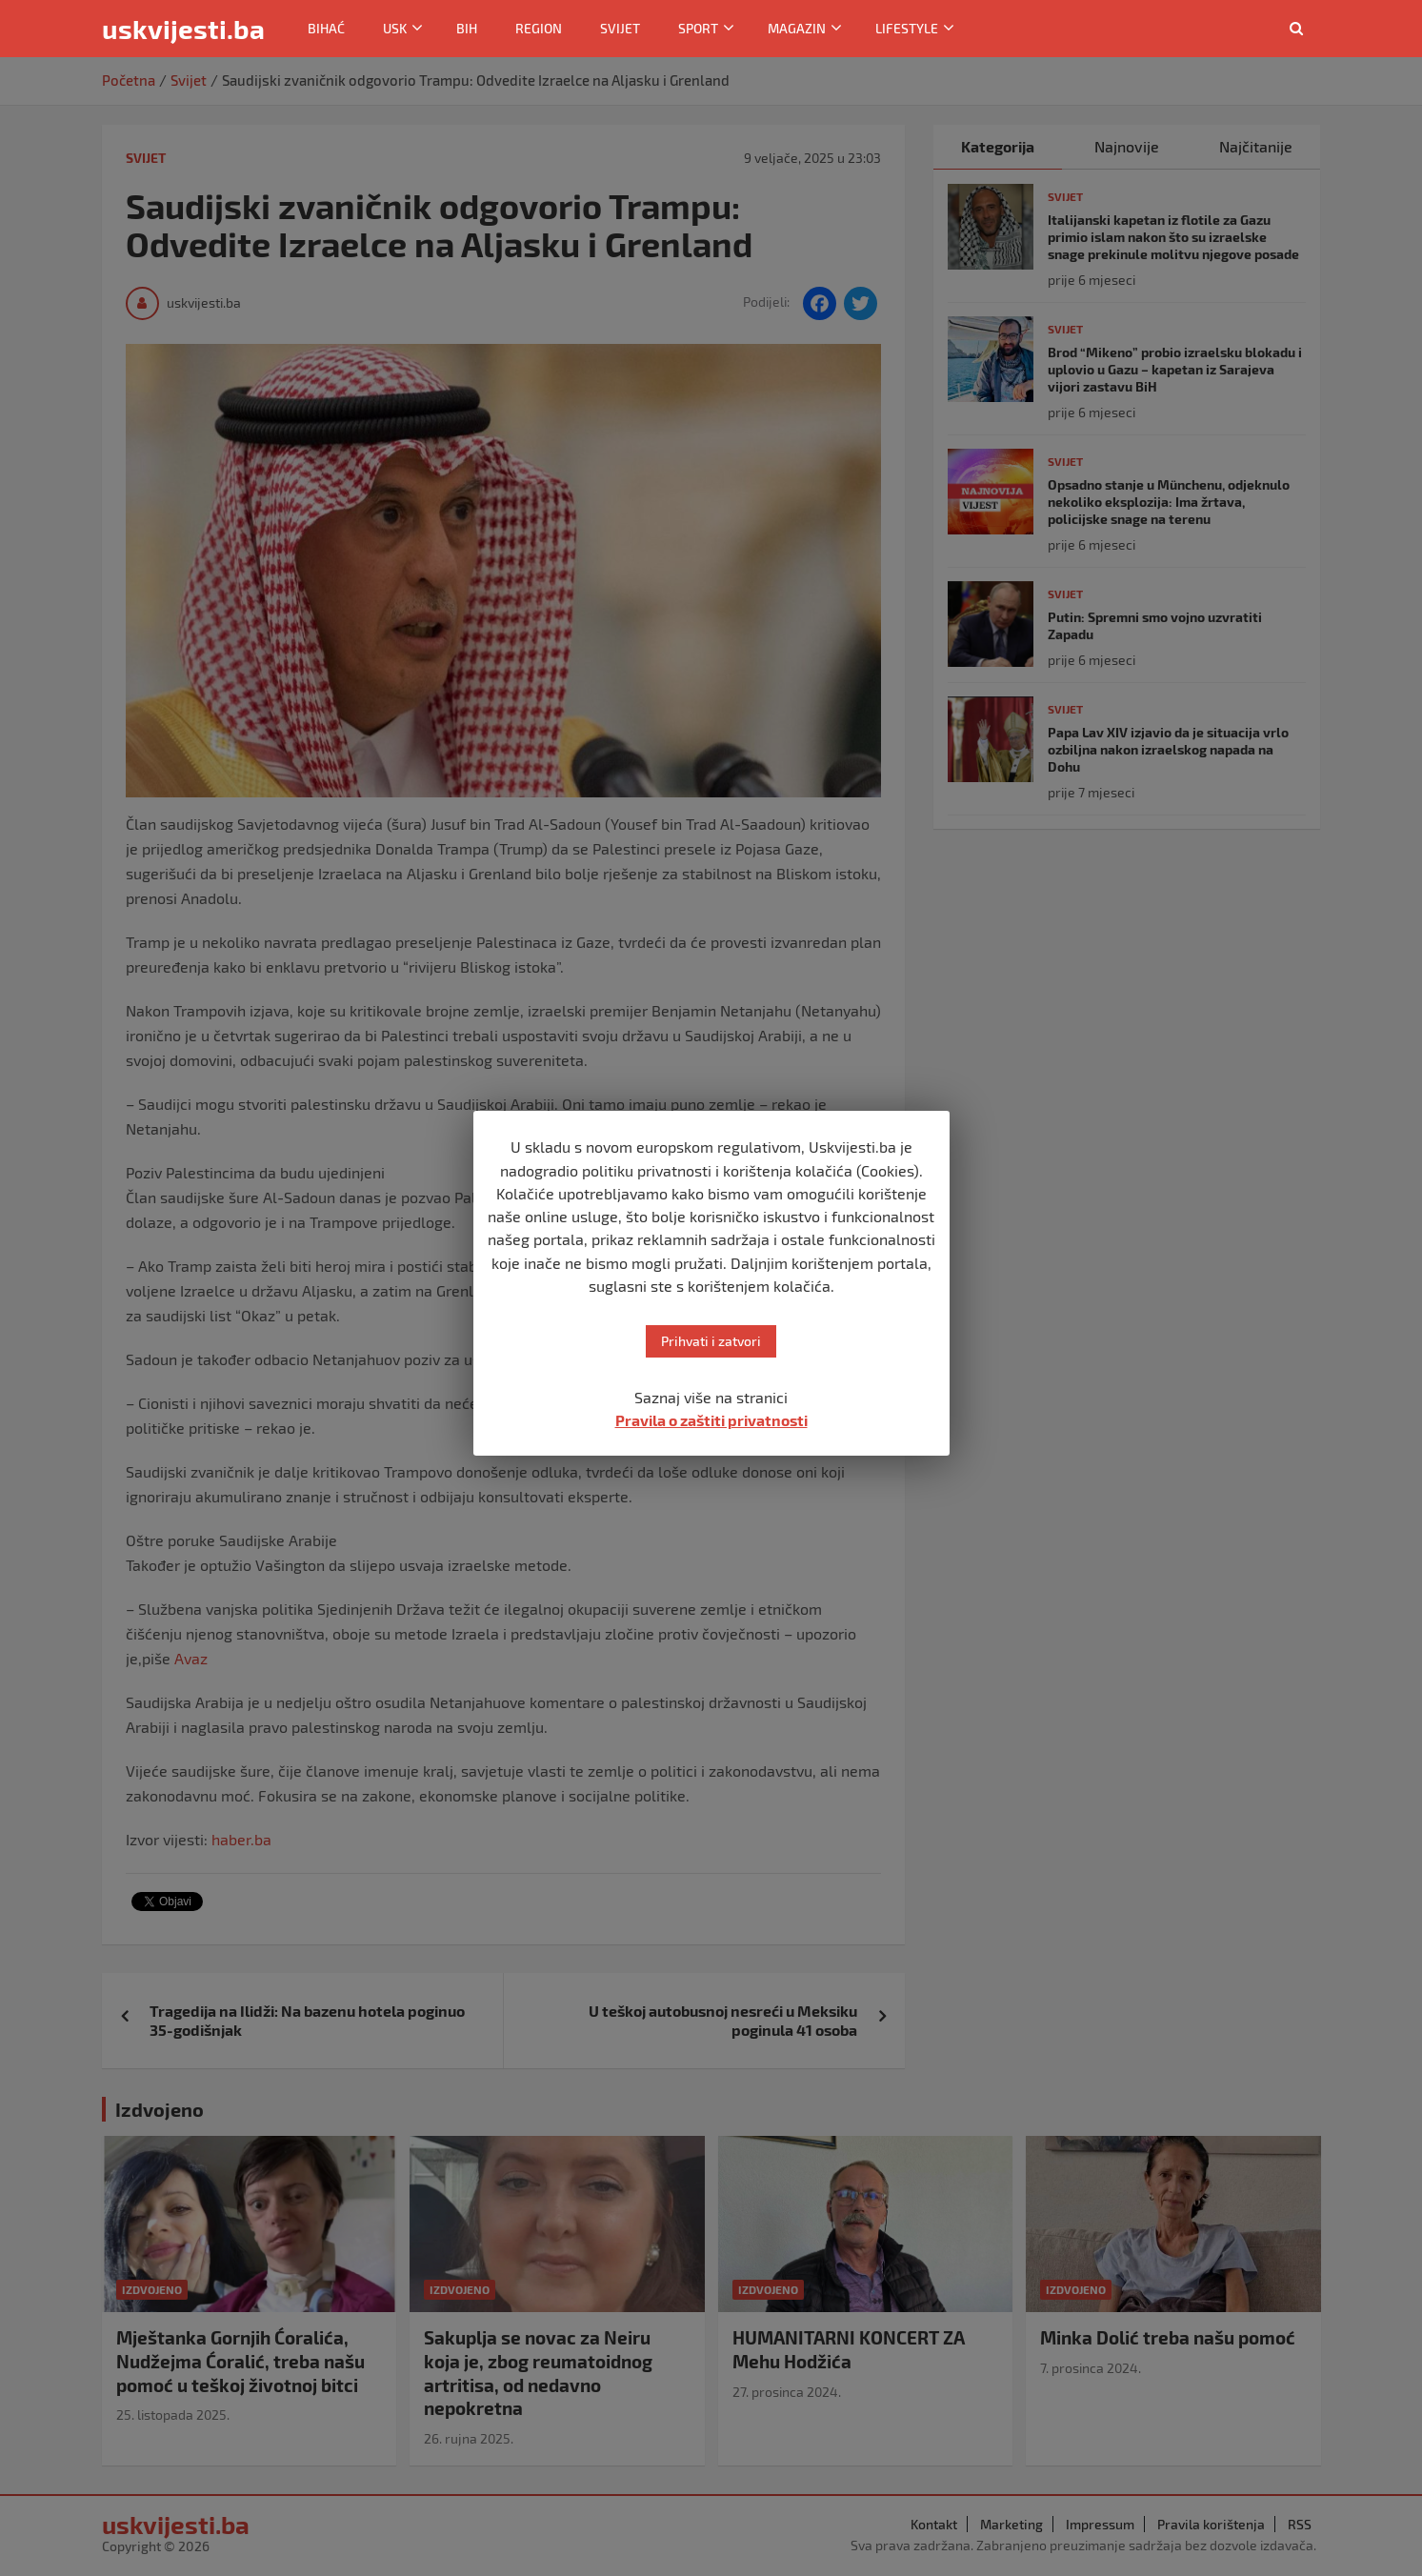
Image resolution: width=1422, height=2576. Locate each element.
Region (538, 28)
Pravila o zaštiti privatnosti (711, 1420)
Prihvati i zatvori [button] (711, 1341)
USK (395, 28)
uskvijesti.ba (183, 28)
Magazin (797, 28)
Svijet (620, 28)
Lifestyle (906, 28)
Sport (698, 28)
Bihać (326, 28)
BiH (466, 28)
